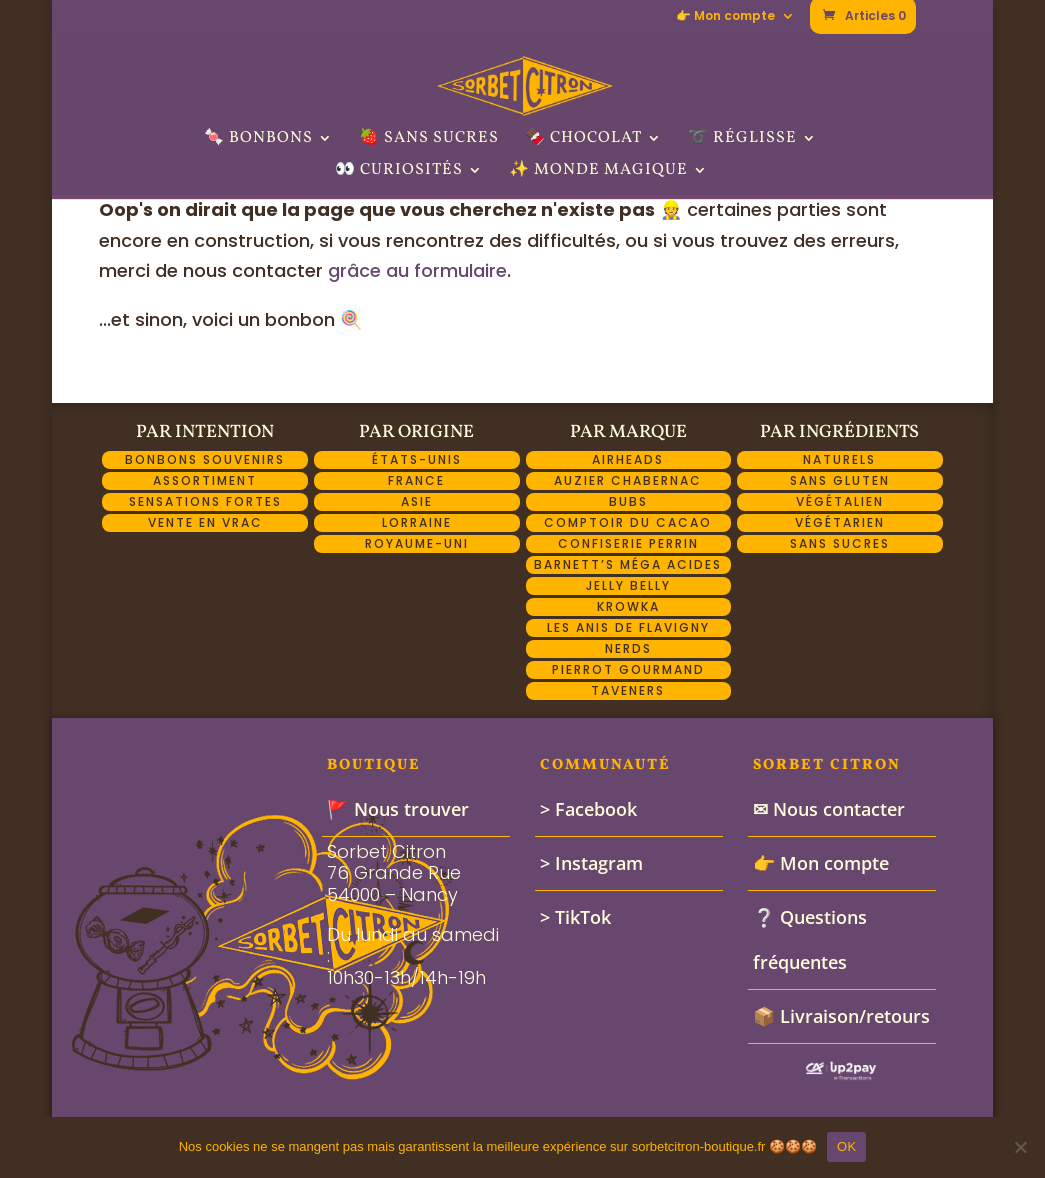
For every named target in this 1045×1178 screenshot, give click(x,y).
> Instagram (591, 863)
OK (846, 1146)
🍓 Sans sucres (429, 140)
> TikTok (575, 917)
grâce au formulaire (417, 270)
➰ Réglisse (742, 140)
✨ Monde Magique (598, 172)
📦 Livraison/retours (841, 1016)
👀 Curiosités (399, 172)
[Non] (1020, 1147)
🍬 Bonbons (258, 140)
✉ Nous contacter (829, 809)
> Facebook (588, 809)
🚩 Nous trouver (398, 809)
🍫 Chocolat (583, 140)
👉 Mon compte (725, 17)
